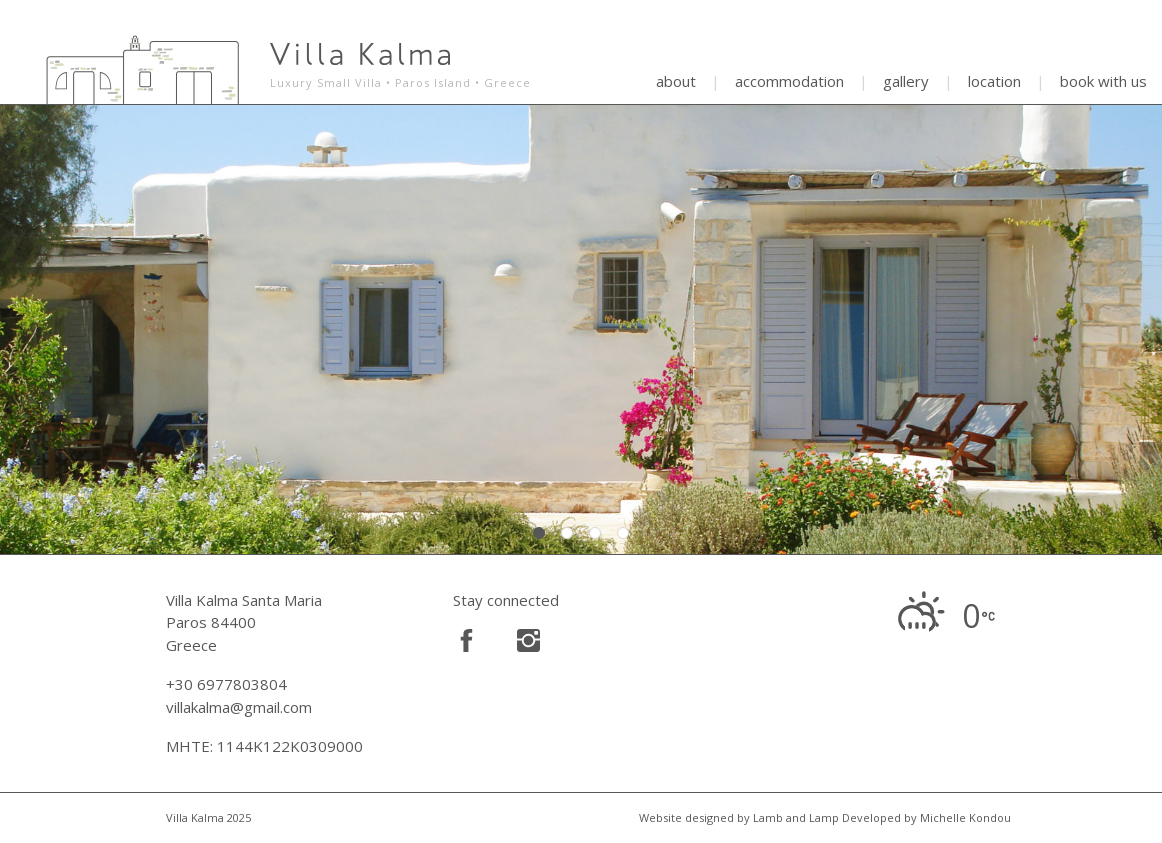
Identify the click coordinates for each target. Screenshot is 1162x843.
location (994, 81)
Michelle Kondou (965, 817)
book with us (1103, 81)
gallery (906, 81)
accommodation (789, 81)
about (676, 81)
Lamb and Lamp (796, 817)
